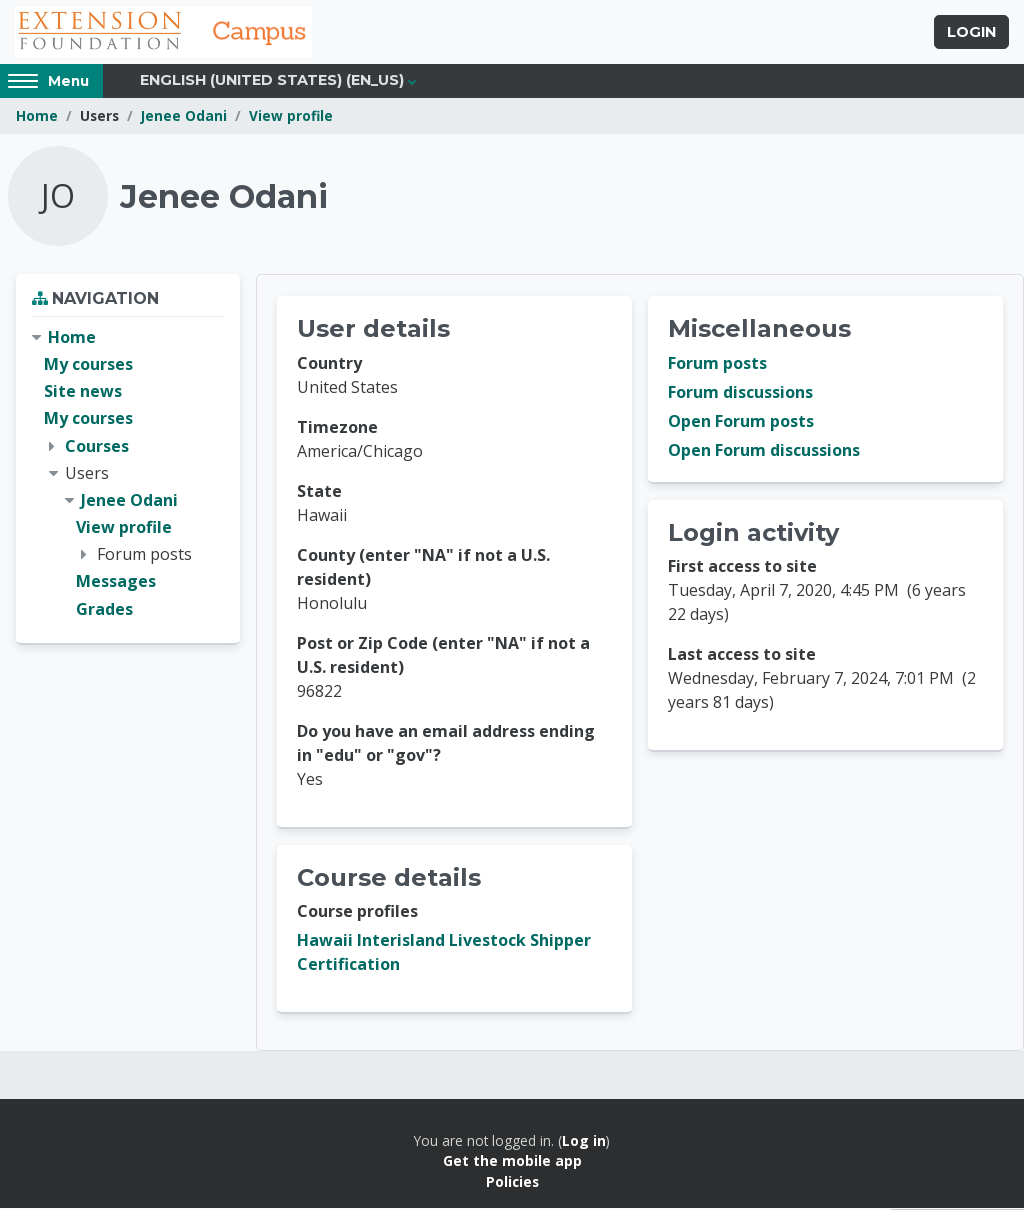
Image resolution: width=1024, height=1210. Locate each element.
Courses (97, 447)
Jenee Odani (184, 117)
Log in (584, 1142)
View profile (291, 117)
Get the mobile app (512, 1162)
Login (971, 33)
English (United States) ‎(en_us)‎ (272, 82)
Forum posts (717, 365)
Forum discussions (740, 394)
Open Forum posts (741, 423)
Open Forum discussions (764, 452)
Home (37, 117)
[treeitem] (128, 475)
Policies (512, 1183)
